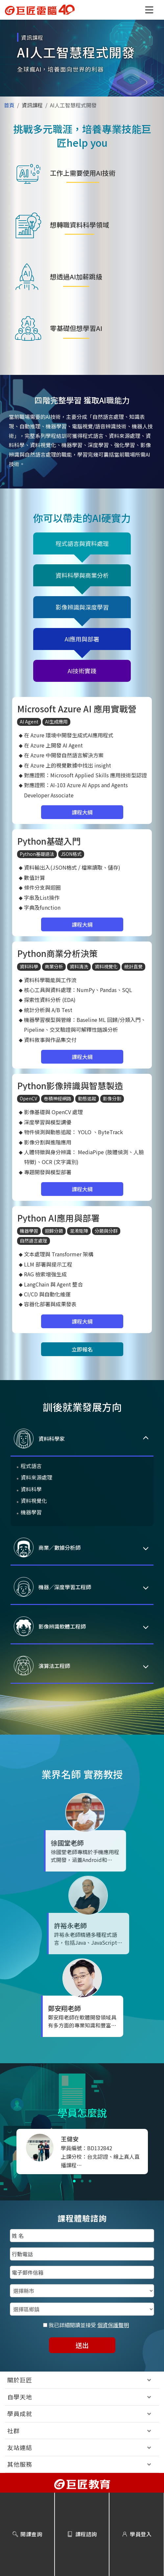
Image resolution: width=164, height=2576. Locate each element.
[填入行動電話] (82, 2254)
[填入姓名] (82, 2235)
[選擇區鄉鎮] (82, 2309)
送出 (82, 2345)
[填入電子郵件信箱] (82, 2272)
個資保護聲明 (113, 2325)
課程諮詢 (82, 2534)
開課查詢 (27, 2534)
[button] (149, 10)
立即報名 (82, 1349)
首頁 (9, 105)
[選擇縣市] (82, 2290)
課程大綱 (82, 812)
